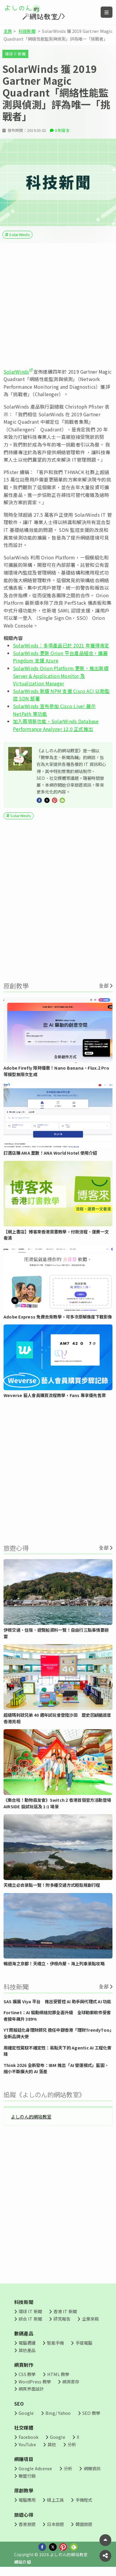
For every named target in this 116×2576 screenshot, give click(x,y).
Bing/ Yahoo (58, 2416)
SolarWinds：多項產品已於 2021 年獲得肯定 (61, 648)
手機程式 (84, 2503)
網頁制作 (23, 2368)
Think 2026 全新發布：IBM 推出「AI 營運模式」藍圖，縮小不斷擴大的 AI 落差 (56, 2071)
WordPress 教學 (35, 2384)
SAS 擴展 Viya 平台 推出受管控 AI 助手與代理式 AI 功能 (57, 2004)
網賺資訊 (92, 2471)
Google (26, 2416)
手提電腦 (84, 2346)
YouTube (27, 2447)
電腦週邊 (27, 2346)
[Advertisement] (57, 308)
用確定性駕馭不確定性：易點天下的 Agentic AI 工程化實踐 (58, 2053)
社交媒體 (23, 2430)
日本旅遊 (55, 2527)
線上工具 (55, 2503)
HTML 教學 (58, 2377)
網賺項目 (23, 2462)
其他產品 (27, 2353)
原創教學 (23, 2493)
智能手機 (55, 2346)
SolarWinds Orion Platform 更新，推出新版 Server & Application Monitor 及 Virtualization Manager (61, 679)
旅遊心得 (23, 2517)
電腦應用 (27, 2503)
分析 (72, 2447)
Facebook (28, 2440)
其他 (52, 2447)
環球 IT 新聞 (15, 54)
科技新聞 (27, 31)
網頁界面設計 (31, 2392)
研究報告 (61, 2322)
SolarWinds (19, 237)
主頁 (8, 31)
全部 (103, 988)
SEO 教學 (91, 2416)
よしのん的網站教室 (31, 2119)
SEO (19, 2406)
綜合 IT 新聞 (30, 2322)
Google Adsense (35, 2471)
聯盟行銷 (27, 2479)
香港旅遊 (27, 2527)
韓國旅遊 (84, 2527)
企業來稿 (90, 2322)
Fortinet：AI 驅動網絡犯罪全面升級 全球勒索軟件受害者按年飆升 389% (57, 2018)
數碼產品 (23, 2336)
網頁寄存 (70, 2384)
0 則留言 (62, 133)
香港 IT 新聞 (65, 2314)
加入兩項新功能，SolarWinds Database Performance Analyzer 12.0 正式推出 (56, 728)
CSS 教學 (27, 2377)
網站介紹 (22, 2565)
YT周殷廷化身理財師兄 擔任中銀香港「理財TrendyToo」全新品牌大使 (58, 2036)
